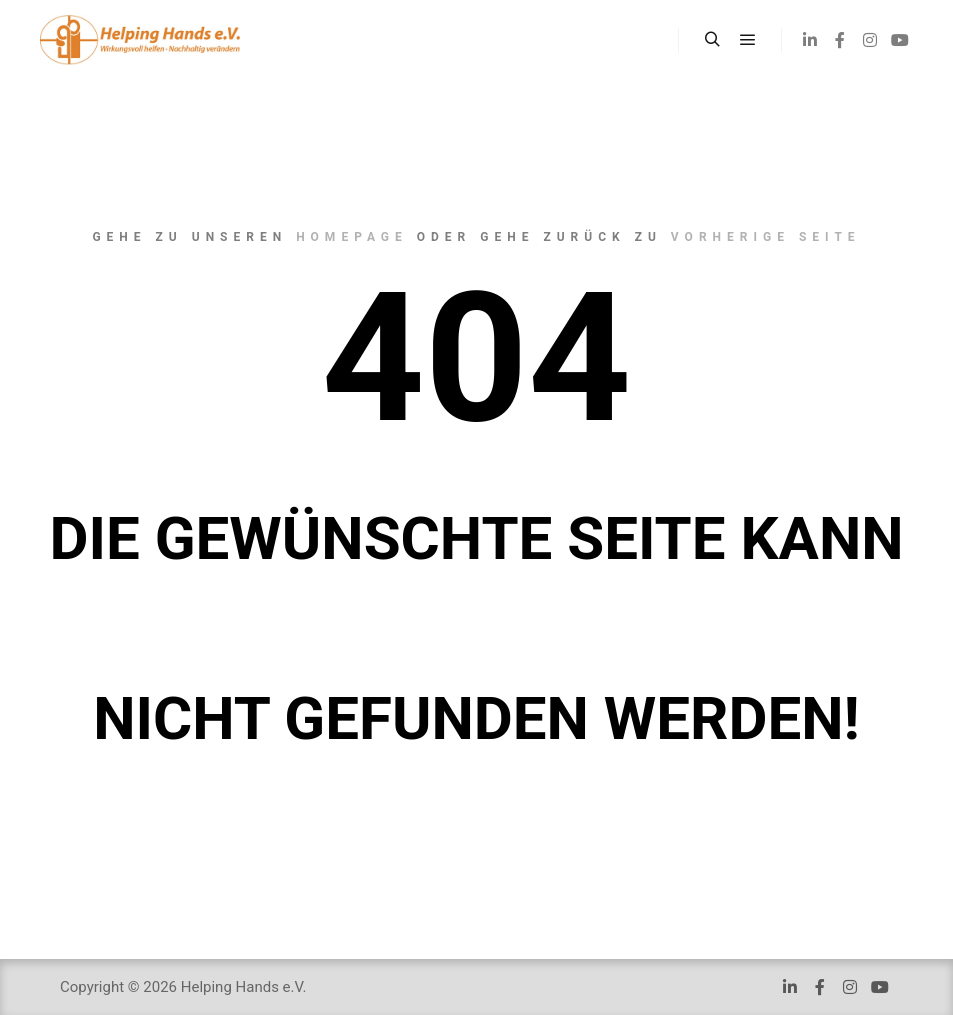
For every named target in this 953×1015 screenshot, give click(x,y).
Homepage (352, 237)
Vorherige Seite (766, 237)
